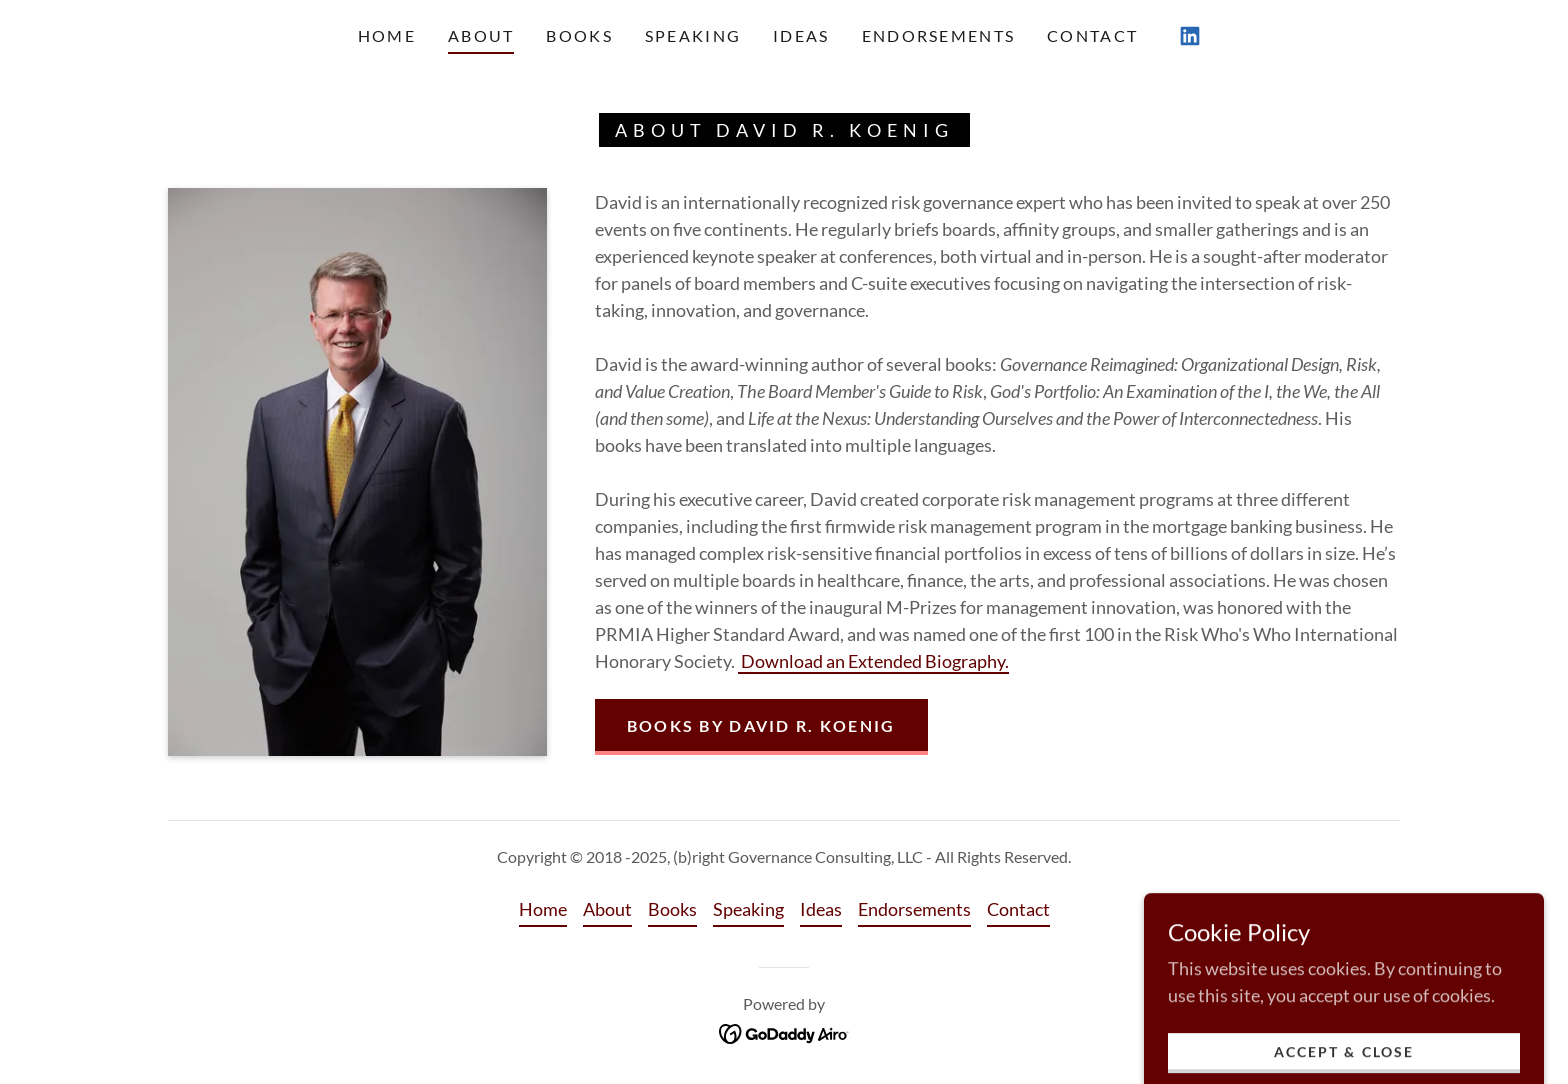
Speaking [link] (693, 35)
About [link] (481, 35)
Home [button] (543, 909)
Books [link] (579, 35)
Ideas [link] (801, 35)
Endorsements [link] (938, 35)
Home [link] (387, 35)
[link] (1190, 36)
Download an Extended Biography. (873, 661)
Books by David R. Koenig (761, 725)
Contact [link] (1092, 35)
